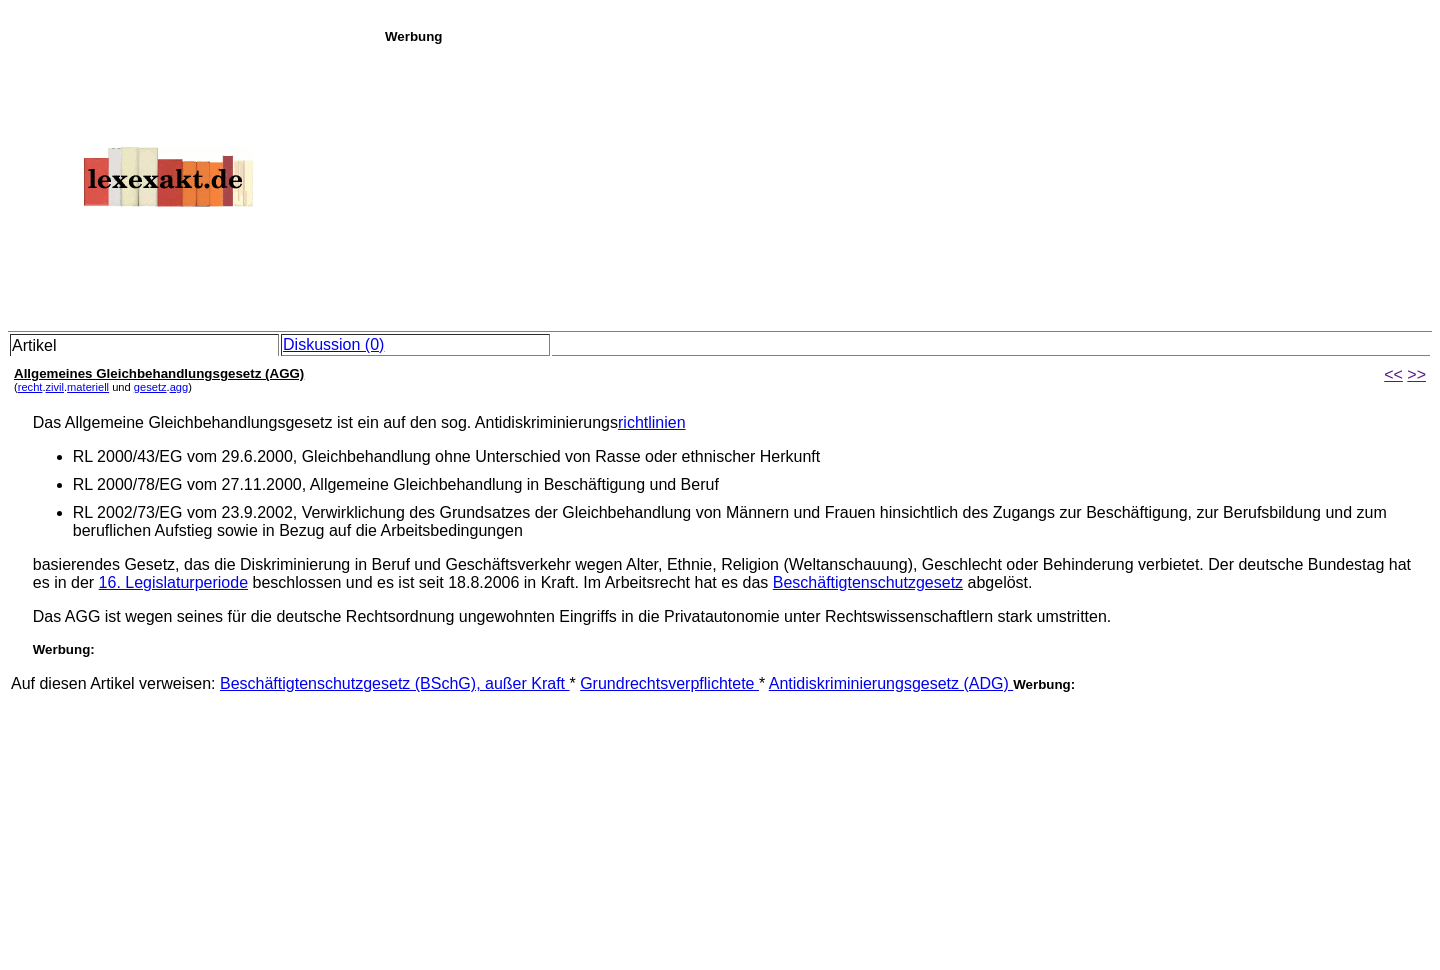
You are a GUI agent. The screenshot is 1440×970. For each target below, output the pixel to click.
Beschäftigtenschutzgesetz (868, 582)
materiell (88, 387)
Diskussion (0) (333, 344)
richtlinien (652, 422)
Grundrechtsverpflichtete (669, 683)
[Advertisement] (907, 184)
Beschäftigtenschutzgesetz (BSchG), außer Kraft (395, 683)
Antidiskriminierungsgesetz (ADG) (891, 683)
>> (1416, 374)
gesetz (150, 387)
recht (30, 387)
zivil (55, 387)
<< (1393, 374)
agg (179, 387)
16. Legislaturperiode (173, 582)
